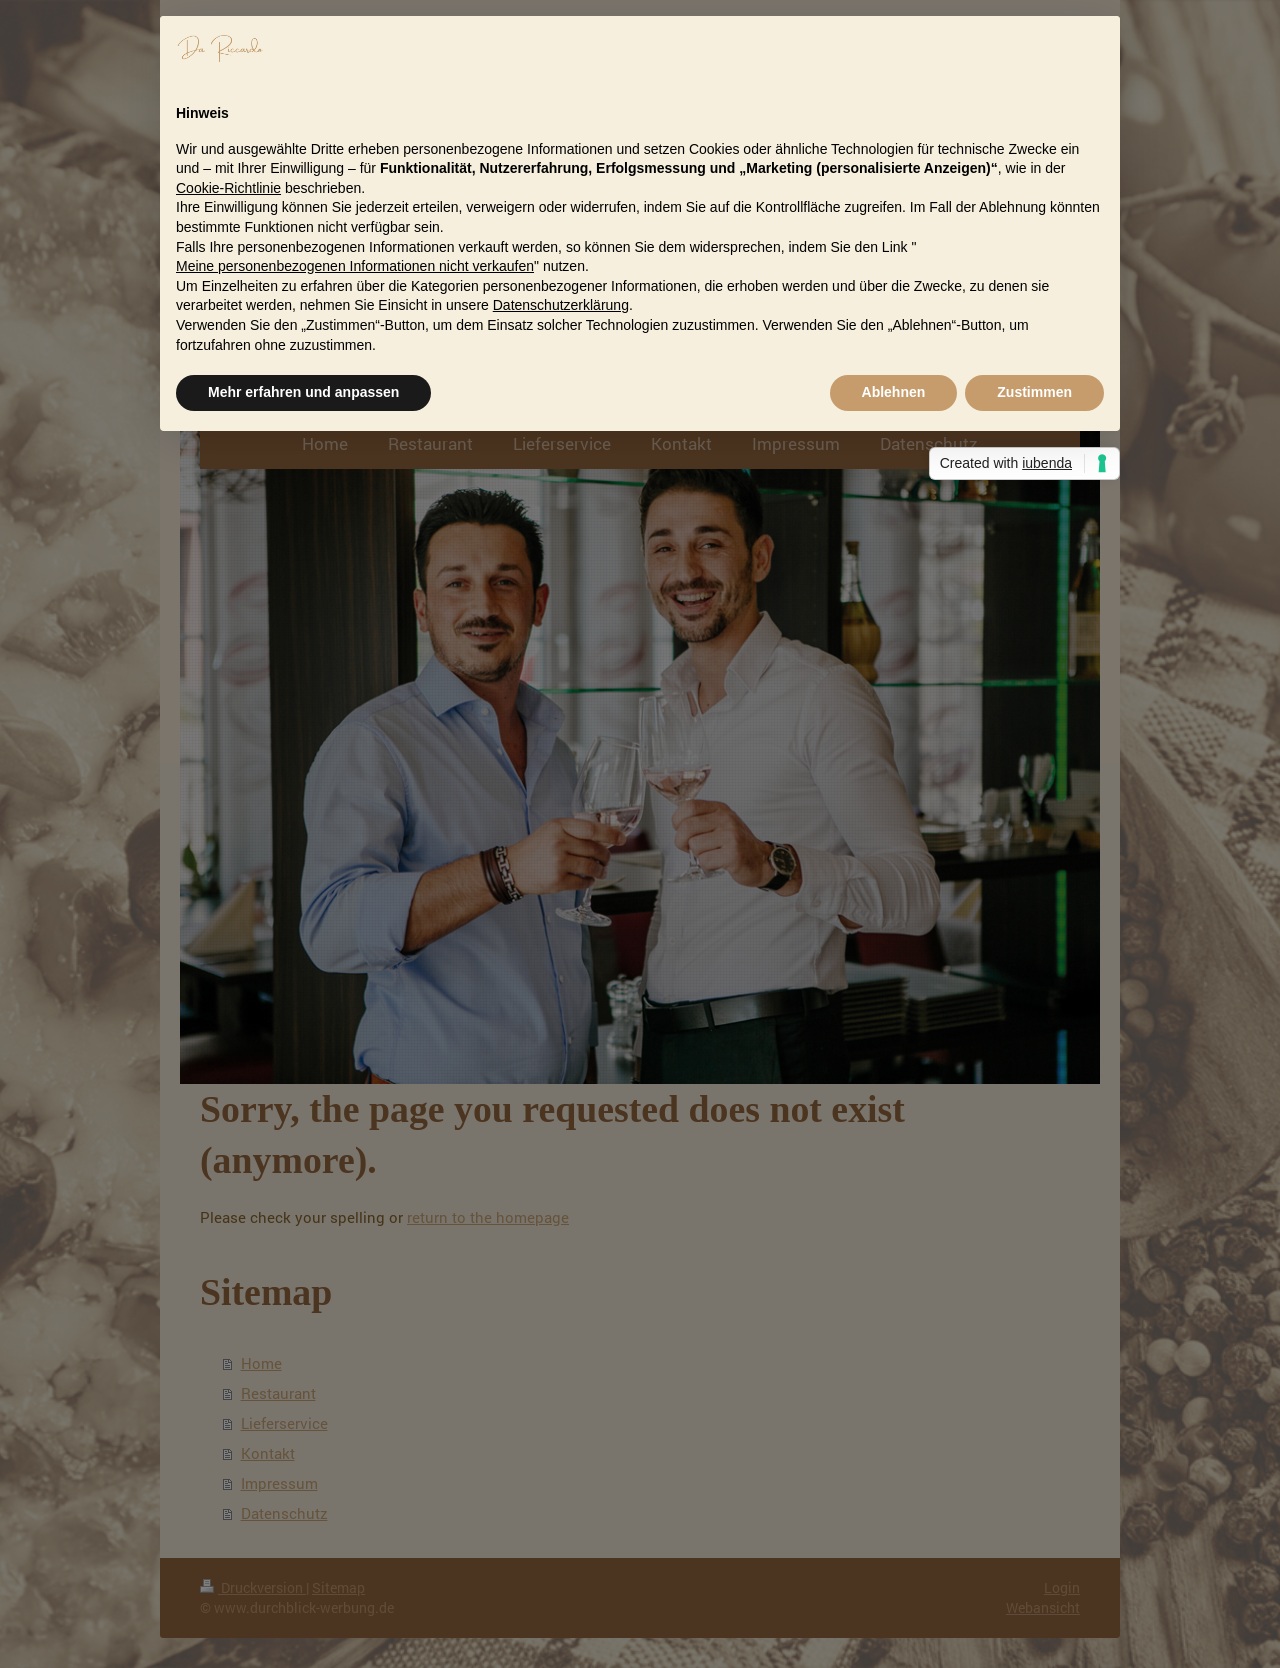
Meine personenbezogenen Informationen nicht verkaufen (355, 266)
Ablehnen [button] (894, 392)
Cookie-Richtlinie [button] (228, 188)
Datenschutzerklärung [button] (561, 305)
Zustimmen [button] (1034, 392)
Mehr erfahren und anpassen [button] (303, 392)
